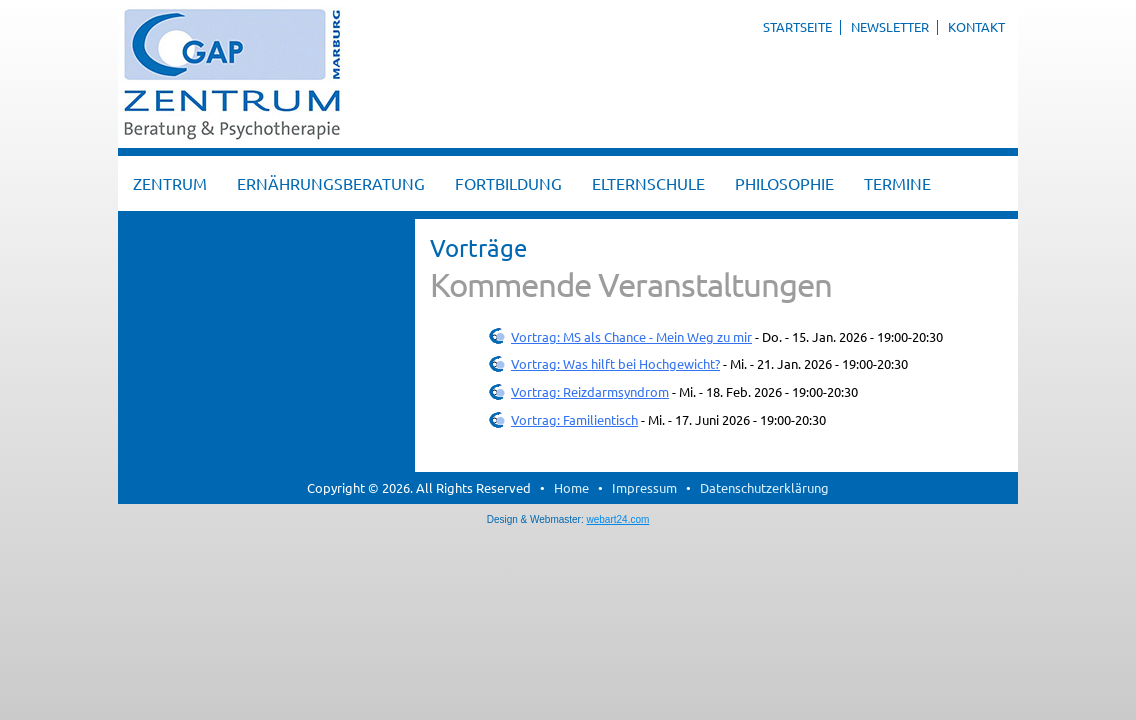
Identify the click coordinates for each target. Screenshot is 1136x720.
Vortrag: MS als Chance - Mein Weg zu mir (631, 336)
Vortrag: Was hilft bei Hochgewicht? (615, 363)
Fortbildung (508, 183)
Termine (897, 183)
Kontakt (976, 26)
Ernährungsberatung (331, 183)
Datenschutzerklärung (764, 487)
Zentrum (170, 183)
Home (571, 487)
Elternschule (648, 183)
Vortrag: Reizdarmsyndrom (590, 391)
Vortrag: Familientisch (574, 419)
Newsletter (890, 26)
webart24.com (618, 519)
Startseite (797, 26)
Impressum (644, 487)
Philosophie (784, 183)
